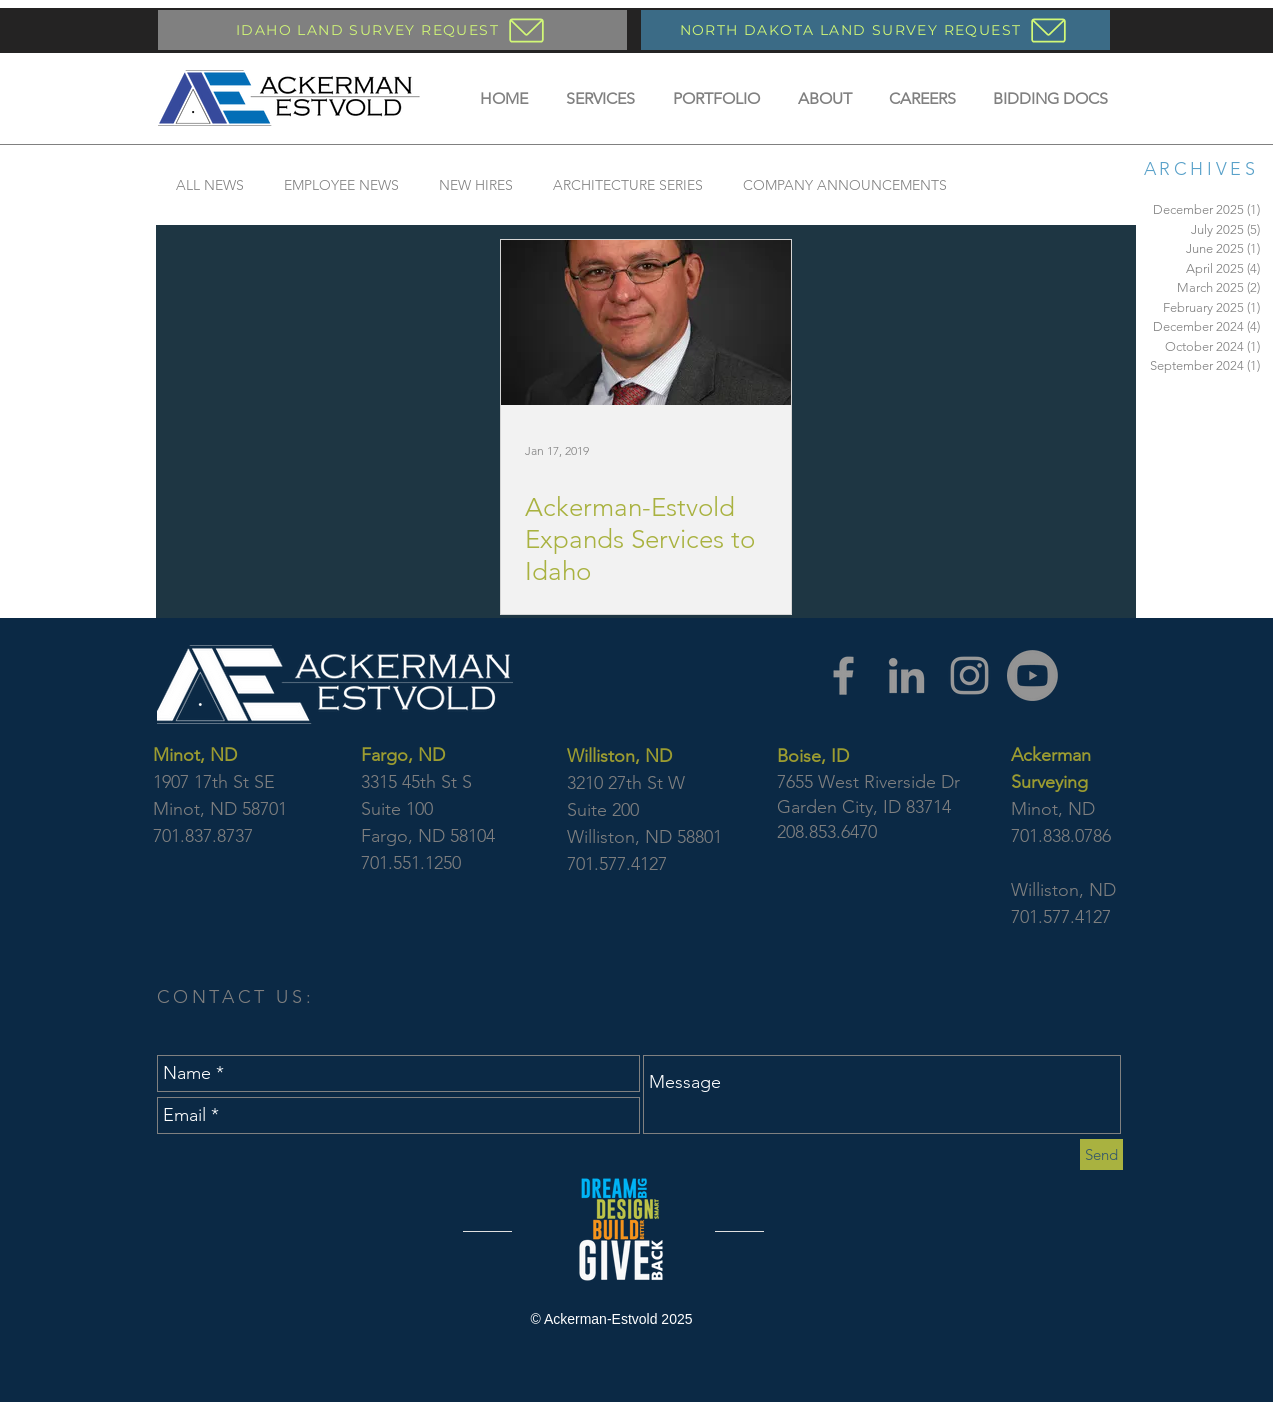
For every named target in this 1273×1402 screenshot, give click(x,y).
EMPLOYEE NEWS (341, 185)
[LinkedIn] (906, 675)
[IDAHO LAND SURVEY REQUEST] (392, 30)
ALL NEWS (210, 185)
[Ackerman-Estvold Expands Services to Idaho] (646, 322)
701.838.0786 (1061, 836)
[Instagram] (969, 675)
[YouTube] (1032, 675)
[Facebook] (843, 675)
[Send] (1101, 1154)
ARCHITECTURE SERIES (628, 185)
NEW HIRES (476, 185)
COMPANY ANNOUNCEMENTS (845, 185)
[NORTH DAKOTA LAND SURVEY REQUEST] (875, 30)
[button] (600, 98)
